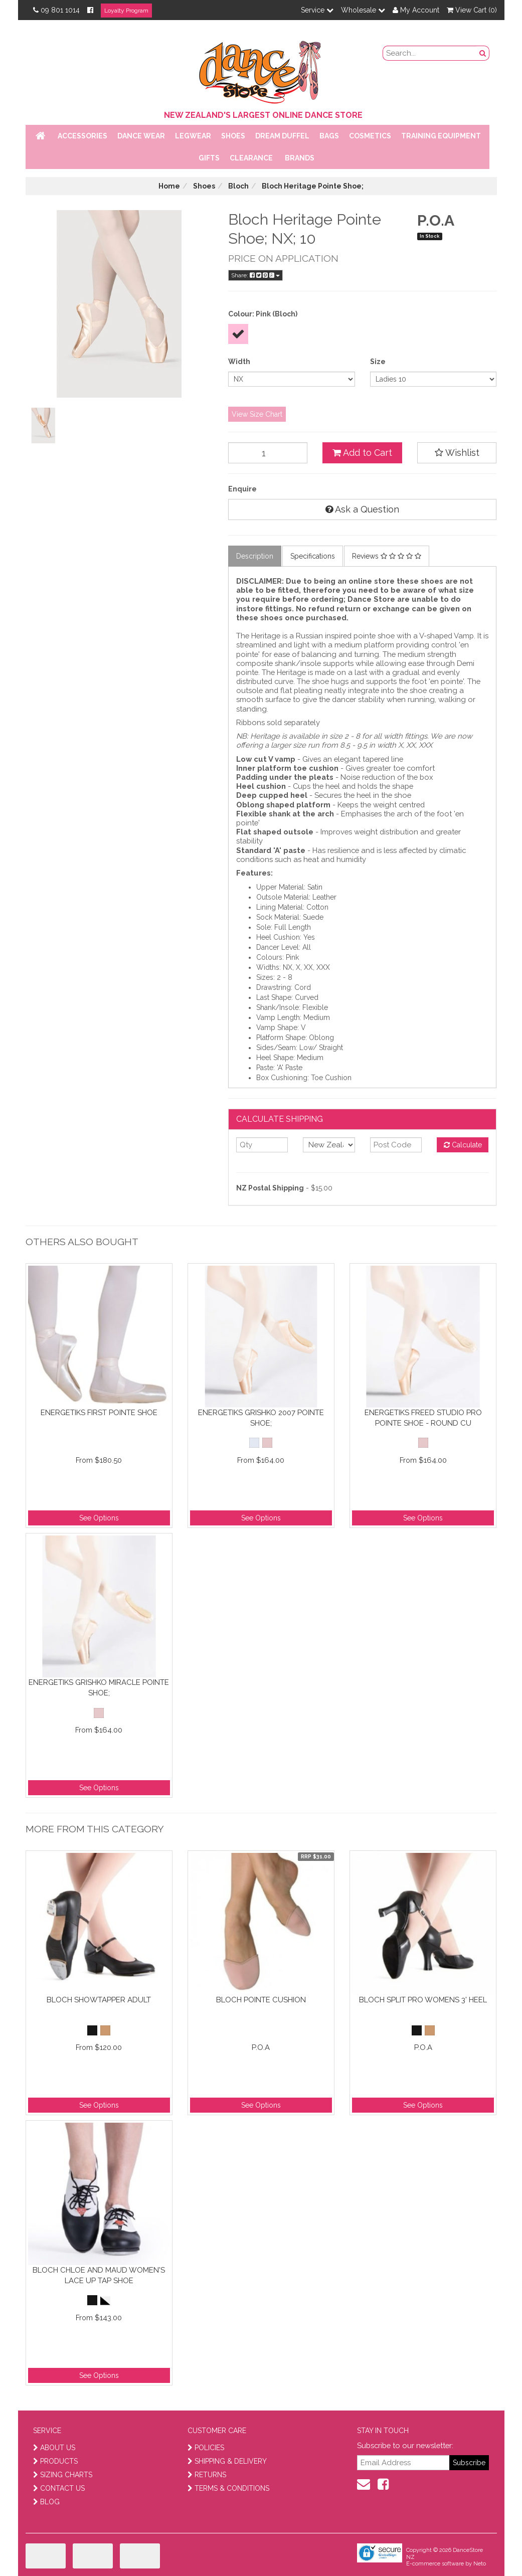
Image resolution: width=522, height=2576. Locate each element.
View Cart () (472, 10)
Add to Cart (362, 452)
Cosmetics (370, 136)
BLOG (46, 2502)
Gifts (209, 158)
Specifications (312, 556)
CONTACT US (59, 2488)
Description (254, 556)
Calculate (463, 1145)
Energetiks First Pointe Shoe (99, 1412)
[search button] (482, 53)
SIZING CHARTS (62, 2475)
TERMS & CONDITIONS (228, 2488)
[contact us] (363, 2484)
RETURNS (207, 2475)
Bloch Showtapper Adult (99, 1999)
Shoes (233, 136)
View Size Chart (257, 414)
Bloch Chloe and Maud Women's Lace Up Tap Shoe (99, 2275)
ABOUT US (54, 2448)
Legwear (193, 136)
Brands (299, 158)
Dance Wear (141, 136)
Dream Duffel (282, 136)
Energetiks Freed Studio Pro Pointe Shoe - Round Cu (423, 1418)
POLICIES (206, 2448)
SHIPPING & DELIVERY (227, 2461)
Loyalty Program (126, 10)
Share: (255, 275)
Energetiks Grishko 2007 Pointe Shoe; (261, 1418)
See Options (99, 1518)
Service (317, 10)
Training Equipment (441, 136)
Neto (479, 2563)
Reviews (386, 556)
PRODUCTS (55, 2461)
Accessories (82, 136)
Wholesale (363, 10)
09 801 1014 (56, 10)
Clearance (251, 158)
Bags (329, 136)
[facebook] (383, 2484)
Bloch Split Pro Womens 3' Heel (423, 1999)
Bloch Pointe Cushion (261, 1999)
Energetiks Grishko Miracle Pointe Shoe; (99, 1687)
